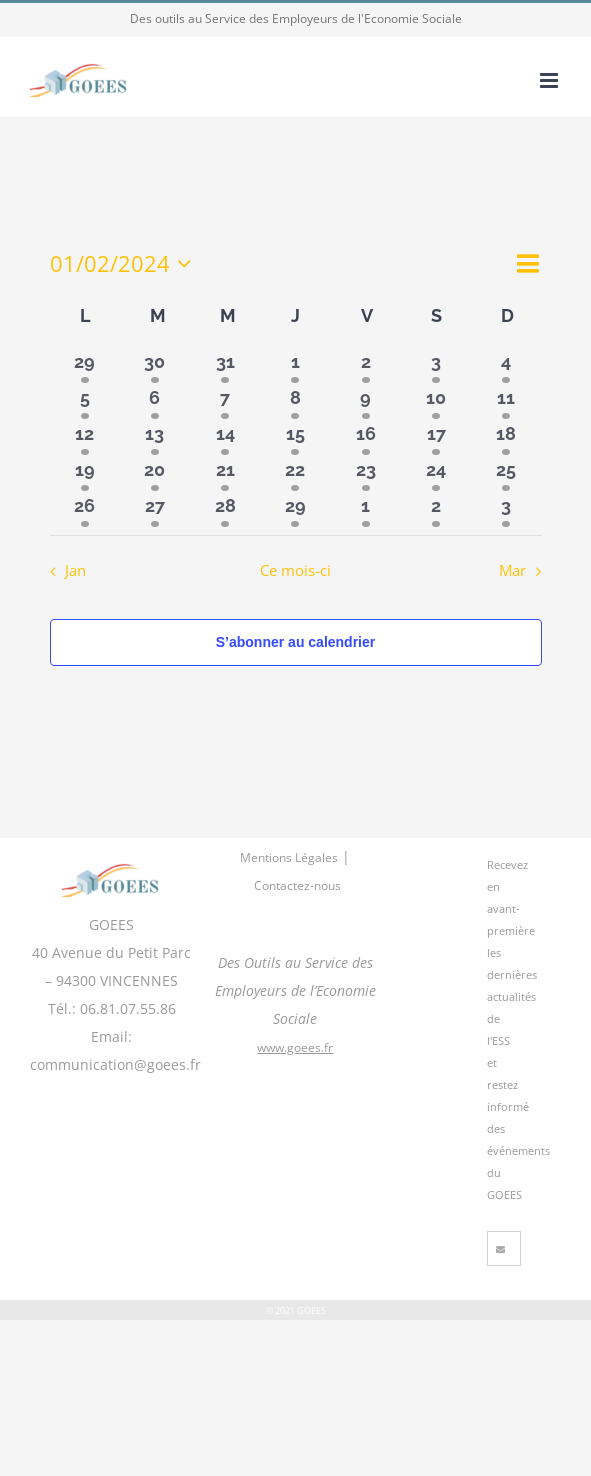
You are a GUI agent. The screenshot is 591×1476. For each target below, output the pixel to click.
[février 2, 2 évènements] (366, 365)
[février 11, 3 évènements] (506, 401)
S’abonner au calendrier (296, 642)
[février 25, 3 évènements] (506, 473)
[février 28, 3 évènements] (225, 509)
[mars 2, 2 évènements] (436, 509)
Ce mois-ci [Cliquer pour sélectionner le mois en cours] (295, 570)
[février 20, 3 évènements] (155, 473)
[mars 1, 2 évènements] (366, 509)
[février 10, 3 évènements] (436, 401)
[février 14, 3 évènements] (225, 437)
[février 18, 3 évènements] (506, 437)
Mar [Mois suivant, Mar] (512, 570)
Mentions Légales (289, 857)
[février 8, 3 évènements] (295, 401)
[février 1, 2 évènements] (295, 365)
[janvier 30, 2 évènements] (155, 365)
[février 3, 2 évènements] (436, 365)
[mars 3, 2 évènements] (506, 509)
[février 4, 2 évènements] (506, 365)
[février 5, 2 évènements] (85, 401)
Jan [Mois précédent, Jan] (75, 570)
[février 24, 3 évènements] (436, 473)
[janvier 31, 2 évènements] (225, 365)
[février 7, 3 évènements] (225, 401)
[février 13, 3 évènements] (155, 437)
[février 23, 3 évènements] (366, 473)
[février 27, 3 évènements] (155, 509)
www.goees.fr (295, 1047)
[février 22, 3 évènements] (295, 473)
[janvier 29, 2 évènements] (85, 365)
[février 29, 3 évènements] (295, 509)
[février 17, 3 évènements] (436, 437)
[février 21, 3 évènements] (225, 473)
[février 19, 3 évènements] (85, 473)
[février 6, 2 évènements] (155, 401)
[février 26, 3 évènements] (85, 509)
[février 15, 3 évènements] (295, 437)
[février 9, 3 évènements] (366, 401)
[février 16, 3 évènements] (366, 437)
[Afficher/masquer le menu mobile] (550, 80)
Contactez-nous (297, 885)
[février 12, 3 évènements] (85, 437)
